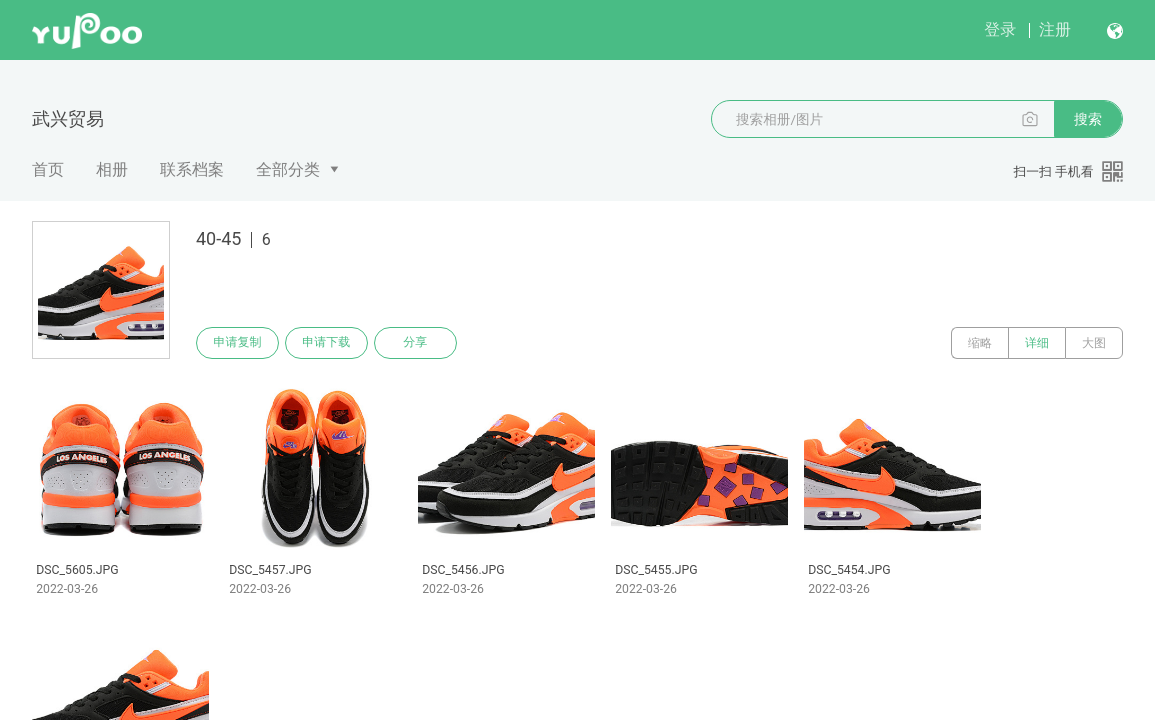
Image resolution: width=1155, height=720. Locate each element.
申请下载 (328, 343)
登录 (1000, 29)
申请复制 (238, 343)
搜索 (1088, 119)
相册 (112, 169)
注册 (1055, 29)
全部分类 (288, 169)
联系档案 (192, 169)
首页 (48, 169)
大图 (1094, 343)
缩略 (980, 343)
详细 (1037, 343)
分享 (418, 343)
